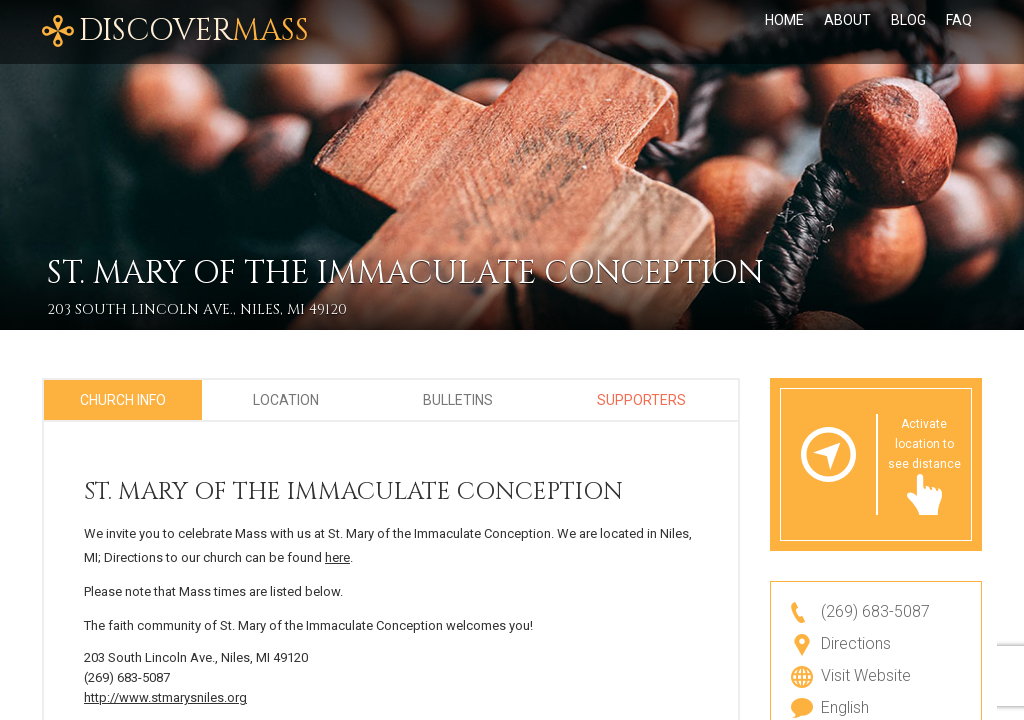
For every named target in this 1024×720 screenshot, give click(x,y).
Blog (908, 20)
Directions (856, 643)
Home (784, 20)
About (847, 20)
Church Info (123, 400)
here (337, 557)
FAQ (959, 20)
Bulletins (458, 400)
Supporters (641, 400)
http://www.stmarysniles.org (165, 697)
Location (286, 400)
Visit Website (866, 675)
